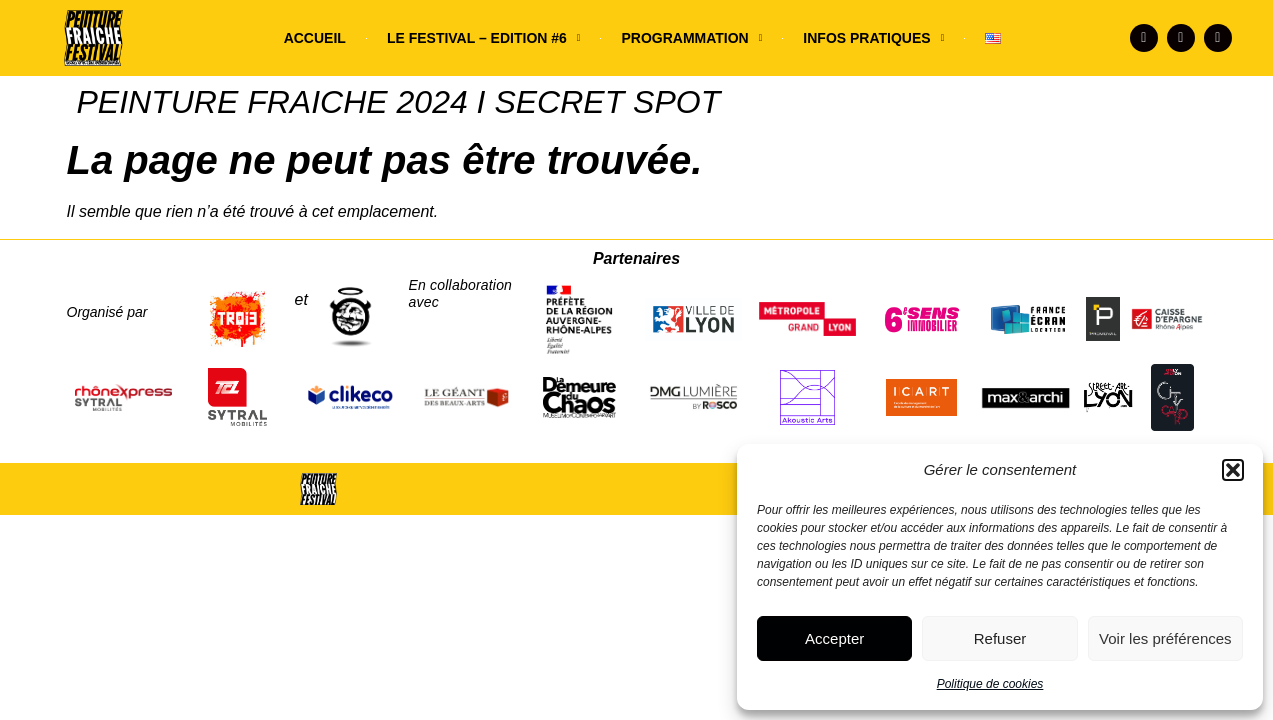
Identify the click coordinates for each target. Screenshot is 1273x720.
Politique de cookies (990, 684)
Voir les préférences (1165, 638)
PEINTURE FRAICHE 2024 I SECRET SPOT (399, 102)
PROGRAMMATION (691, 38)
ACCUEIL (315, 38)
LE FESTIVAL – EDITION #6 (484, 38)
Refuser (1000, 638)
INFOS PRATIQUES (873, 38)
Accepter (834, 638)
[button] (1233, 470)
